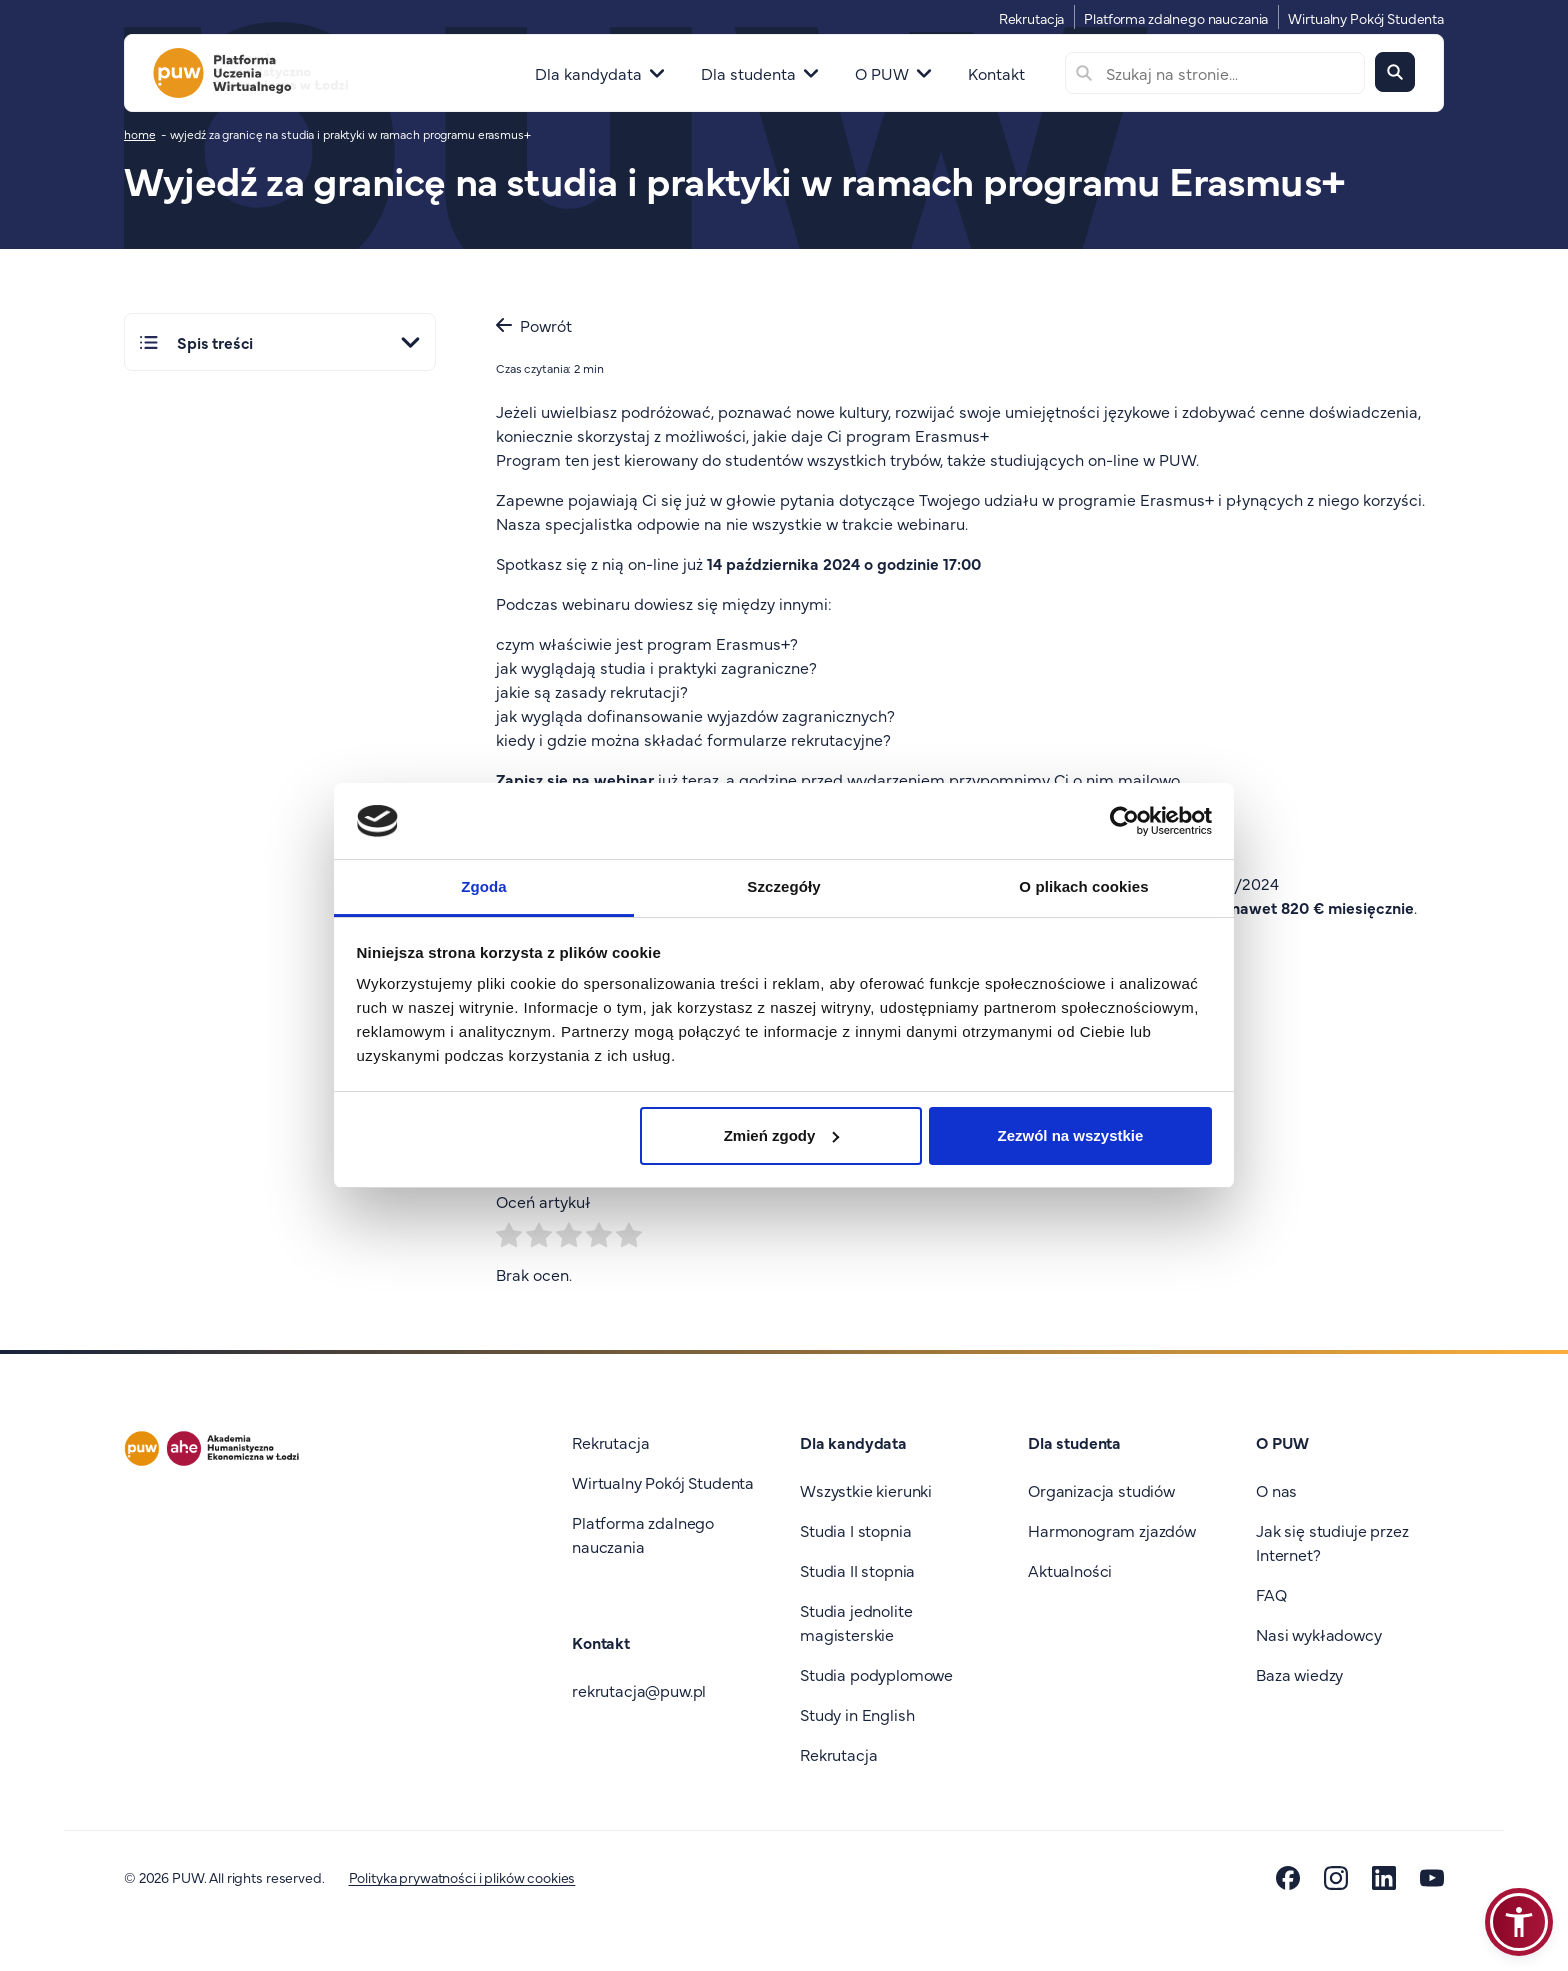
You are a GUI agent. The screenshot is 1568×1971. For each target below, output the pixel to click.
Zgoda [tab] (484, 886)
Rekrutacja (1032, 18)
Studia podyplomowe (876, 1674)
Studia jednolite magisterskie (856, 1622)
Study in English (857, 1714)
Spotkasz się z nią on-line (587, 563)
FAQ (1271, 1594)
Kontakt (996, 73)
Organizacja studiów (1101, 1490)
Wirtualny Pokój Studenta (1366, 18)
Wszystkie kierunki (866, 1490)
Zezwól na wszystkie (1070, 1135)
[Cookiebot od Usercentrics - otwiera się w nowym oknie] (1124, 821)
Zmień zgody (782, 1135)
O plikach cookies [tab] (1083, 886)
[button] (1519, 1922)
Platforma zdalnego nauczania (1176, 18)
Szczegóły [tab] (783, 886)
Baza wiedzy (1299, 1674)
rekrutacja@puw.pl (639, 1690)
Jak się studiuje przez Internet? (1332, 1542)
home (140, 134)
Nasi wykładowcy (1319, 1634)
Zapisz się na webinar (575, 779)
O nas (1276, 1490)
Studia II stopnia (857, 1570)
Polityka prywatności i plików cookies (462, 1877)
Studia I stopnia (855, 1530)
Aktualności (1070, 1570)
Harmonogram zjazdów (1112, 1530)
